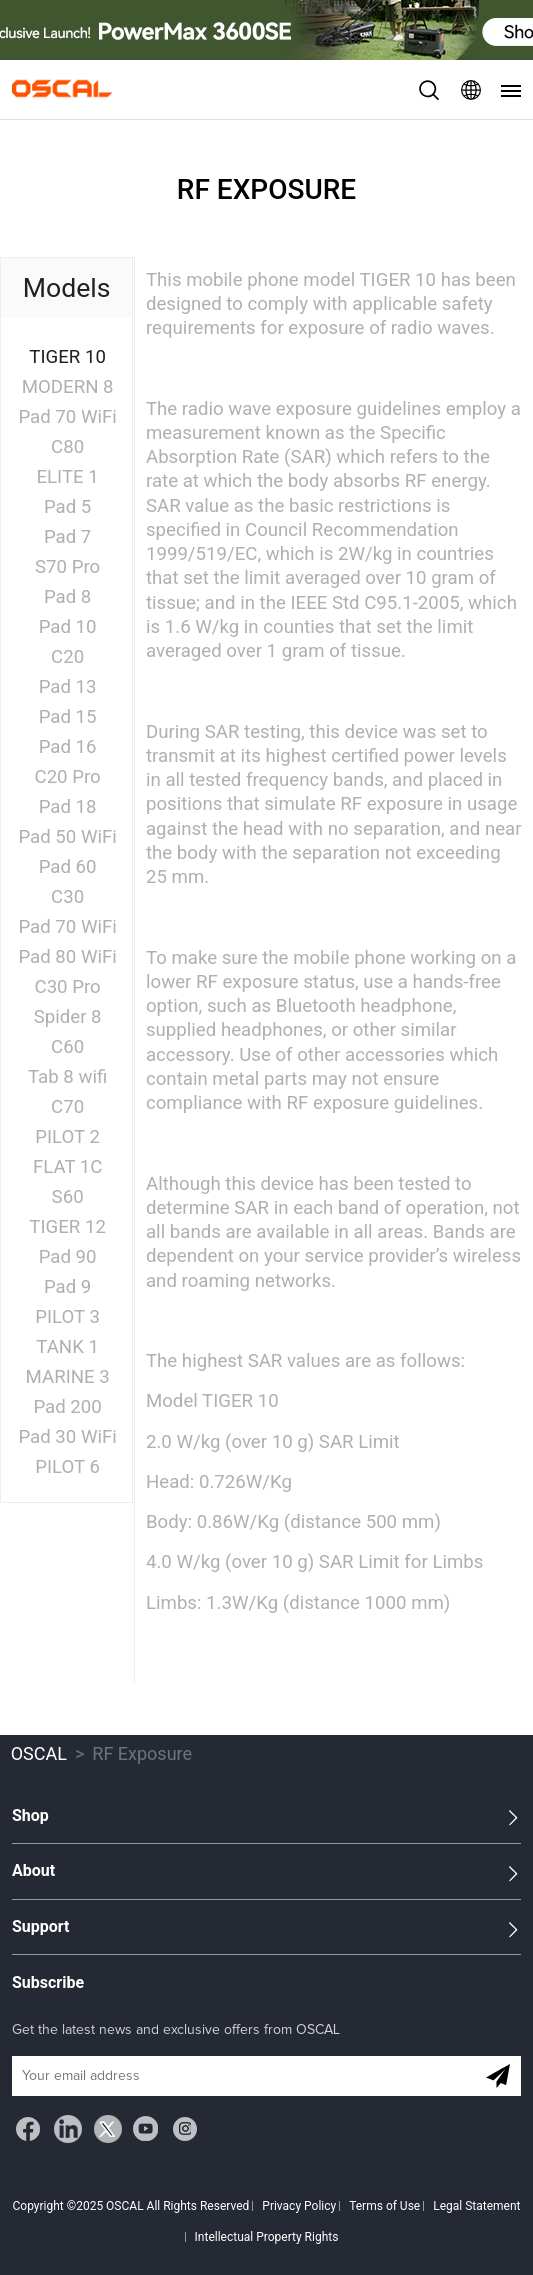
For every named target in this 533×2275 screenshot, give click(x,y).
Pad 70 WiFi (67, 417)
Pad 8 (67, 597)
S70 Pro (67, 567)
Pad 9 (67, 1287)
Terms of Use (384, 2206)
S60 (68, 1197)
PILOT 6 (67, 1467)
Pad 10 (68, 627)
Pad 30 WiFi (67, 1437)
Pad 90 (68, 1257)
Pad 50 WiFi (67, 837)
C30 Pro (68, 987)
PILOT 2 (67, 1137)
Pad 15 (68, 717)
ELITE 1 (67, 477)
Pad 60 (68, 867)
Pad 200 (67, 1407)
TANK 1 (67, 1347)
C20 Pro (68, 777)
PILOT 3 (67, 1317)
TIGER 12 (67, 1227)
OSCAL (39, 1753)
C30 (67, 897)
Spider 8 (68, 1017)
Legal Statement (476, 2206)
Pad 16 (68, 747)
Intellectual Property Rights (267, 2237)
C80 (67, 447)
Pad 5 (67, 507)
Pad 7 (67, 537)
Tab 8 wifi (67, 1077)
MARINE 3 (68, 1377)
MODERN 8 (68, 387)
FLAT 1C (68, 1167)
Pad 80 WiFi (67, 957)
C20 (67, 657)
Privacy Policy (299, 2206)
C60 (67, 1047)
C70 (67, 1107)
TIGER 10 (67, 357)
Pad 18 (68, 807)
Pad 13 (68, 687)
